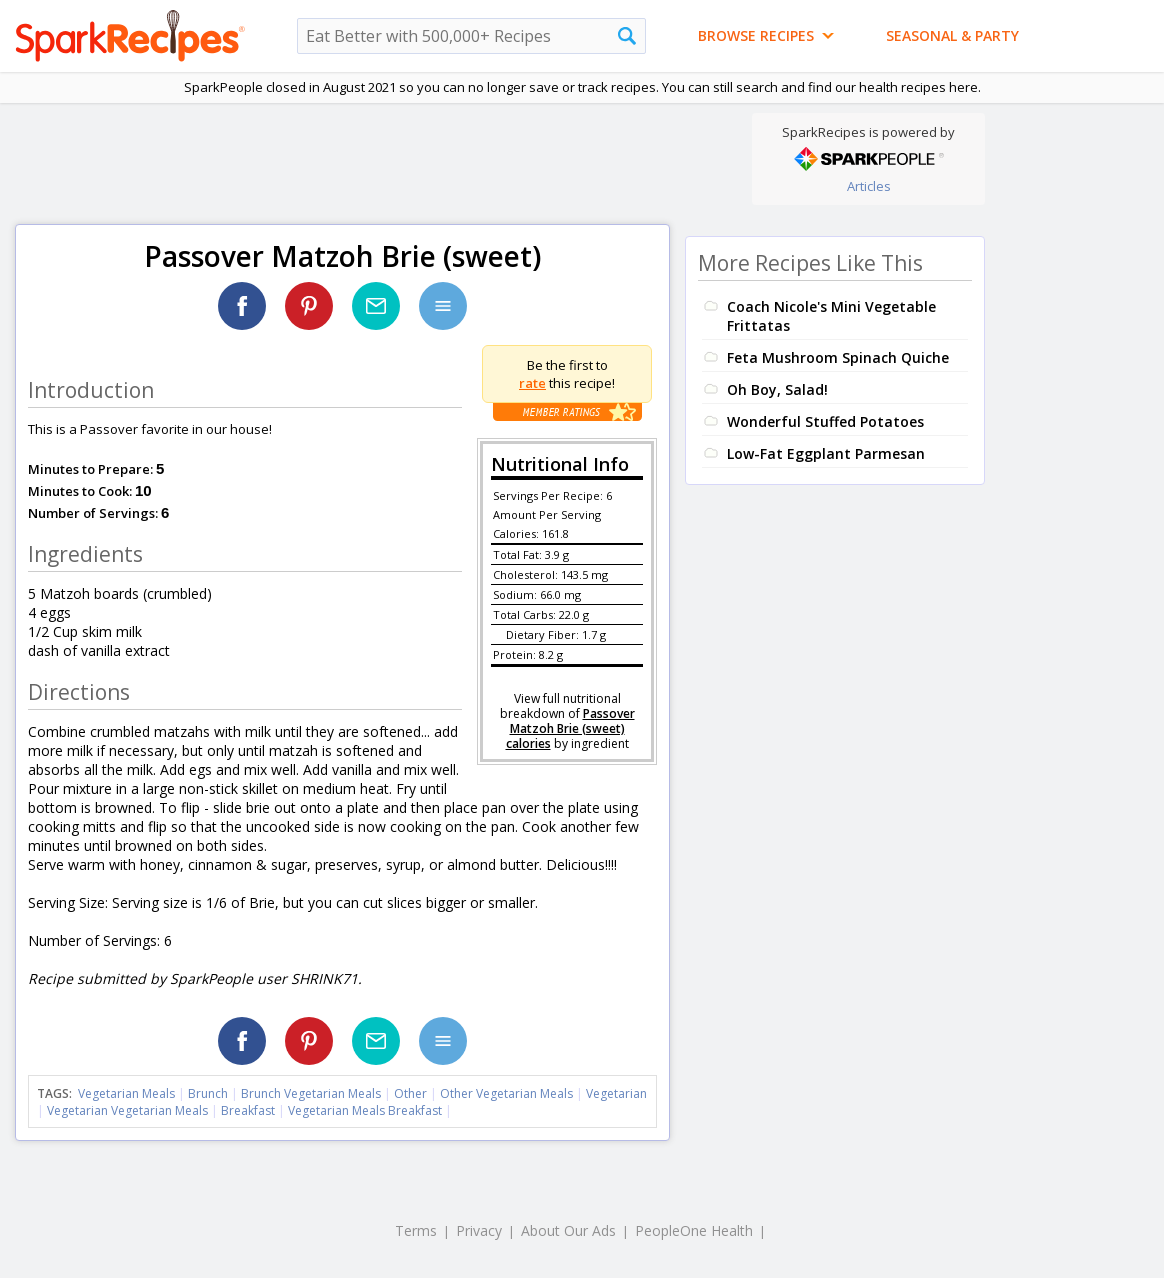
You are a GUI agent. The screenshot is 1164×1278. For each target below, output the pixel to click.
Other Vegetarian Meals (506, 1093)
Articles (869, 186)
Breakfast (248, 1110)
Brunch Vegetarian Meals (311, 1093)
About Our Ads (568, 1230)
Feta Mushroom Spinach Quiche (838, 357)
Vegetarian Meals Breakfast (365, 1110)
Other (410, 1093)
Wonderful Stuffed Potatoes (825, 421)
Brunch (208, 1093)
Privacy (479, 1230)
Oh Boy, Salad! (777, 389)
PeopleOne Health (694, 1230)
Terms (416, 1230)
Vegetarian (616, 1093)
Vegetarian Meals (126, 1093)
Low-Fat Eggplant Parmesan (826, 453)
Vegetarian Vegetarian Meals (127, 1110)
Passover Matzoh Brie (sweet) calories (570, 728)
